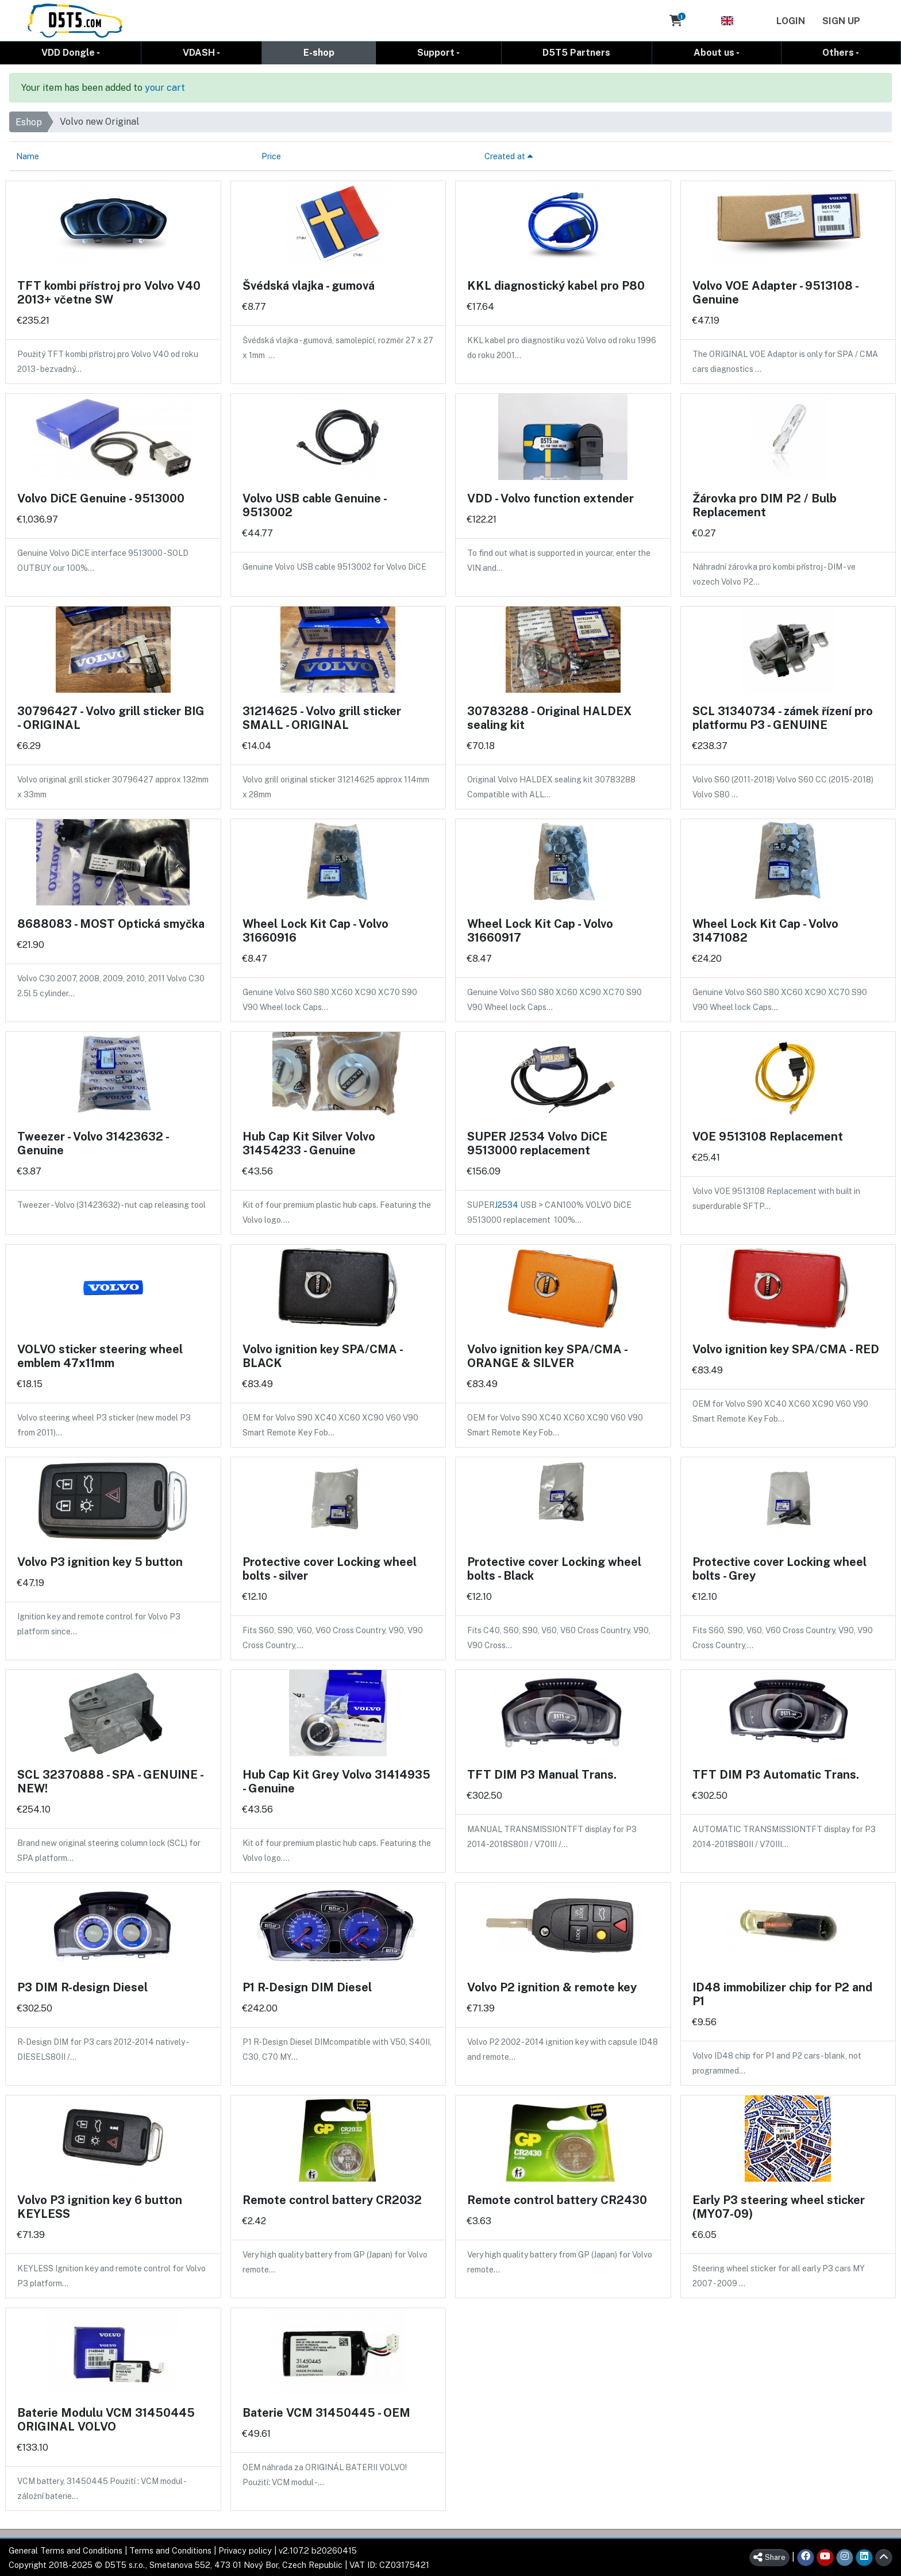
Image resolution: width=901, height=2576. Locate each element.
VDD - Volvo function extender (550, 498)
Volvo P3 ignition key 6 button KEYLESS (99, 2206)
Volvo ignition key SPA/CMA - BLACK (322, 1355)
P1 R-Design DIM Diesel (307, 1987)
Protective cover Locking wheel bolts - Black (554, 1568)
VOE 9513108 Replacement (767, 1136)
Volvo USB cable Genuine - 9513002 (314, 505)
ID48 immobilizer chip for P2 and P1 (782, 1993)
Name (27, 155)
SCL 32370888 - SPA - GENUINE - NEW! (110, 1781)
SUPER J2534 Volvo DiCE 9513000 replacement (537, 1143)
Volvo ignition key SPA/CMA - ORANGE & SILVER (547, 1355)
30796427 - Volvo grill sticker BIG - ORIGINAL (111, 717)
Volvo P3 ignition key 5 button (100, 1561)
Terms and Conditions (170, 2550)
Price (271, 155)
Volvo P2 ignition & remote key (552, 1987)
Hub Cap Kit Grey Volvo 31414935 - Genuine (336, 1781)
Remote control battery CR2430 (557, 2199)
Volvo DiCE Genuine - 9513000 (100, 498)
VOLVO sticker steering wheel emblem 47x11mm (100, 1355)
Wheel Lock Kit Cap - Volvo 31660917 (540, 930)
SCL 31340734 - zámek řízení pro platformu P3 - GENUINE (782, 717)
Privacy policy (245, 2550)
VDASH (199, 52)
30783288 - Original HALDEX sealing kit (549, 717)
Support (436, 52)
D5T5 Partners (576, 52)
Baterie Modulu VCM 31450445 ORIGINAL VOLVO (106, 2419)
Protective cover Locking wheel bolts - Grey (779, 1568)
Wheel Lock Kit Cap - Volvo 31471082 (765, 930)
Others (838, 52)
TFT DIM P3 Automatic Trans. (775, 1774)
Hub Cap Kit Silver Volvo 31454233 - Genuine (308, 1143)
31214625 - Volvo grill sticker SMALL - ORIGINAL (321, 717)
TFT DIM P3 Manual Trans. (542, 1774)
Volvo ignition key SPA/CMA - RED (785, 1349)
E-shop (318, 52)
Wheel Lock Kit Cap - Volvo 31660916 (315, 930)
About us (714, 52)
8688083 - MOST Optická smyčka (111, 923)
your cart (165, 87)
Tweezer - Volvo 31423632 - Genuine (92, 1143)
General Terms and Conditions (65, 2550)
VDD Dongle (68, 52)
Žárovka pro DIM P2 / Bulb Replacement (764, 505)
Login (790, 21)
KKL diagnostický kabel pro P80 (556, 285)
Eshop (29, 121)
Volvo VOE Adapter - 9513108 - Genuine (775, 292)
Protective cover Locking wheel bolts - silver (329, 1568)
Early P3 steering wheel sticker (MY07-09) (778, 2206)
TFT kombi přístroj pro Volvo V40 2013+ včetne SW (109, 292)
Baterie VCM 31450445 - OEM (326, 2412)
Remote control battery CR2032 (332, 2199)
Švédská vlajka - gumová (308, 285)
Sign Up (841, 21)
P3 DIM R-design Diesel (82, 1987)
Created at (508, 155)
